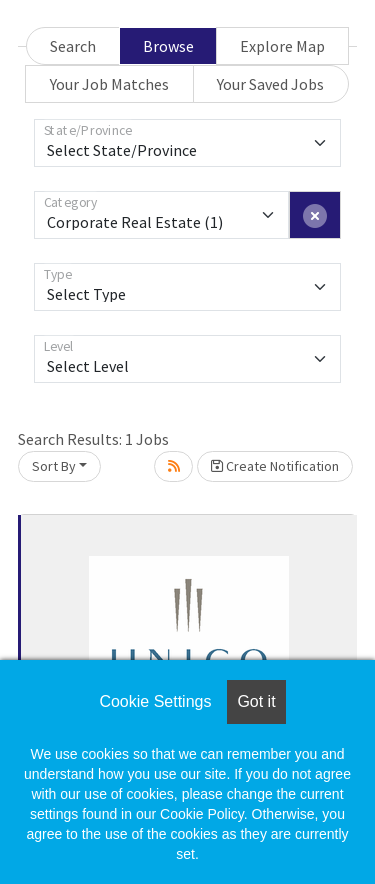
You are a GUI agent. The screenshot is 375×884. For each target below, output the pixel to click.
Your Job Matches (109, 84)
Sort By (54, 466)
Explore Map (282, 46)
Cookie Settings (155, 701)
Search (73, 46)
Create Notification (275, 466)
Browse (168, 46)
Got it (256, 701)
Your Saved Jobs (270, 84)
